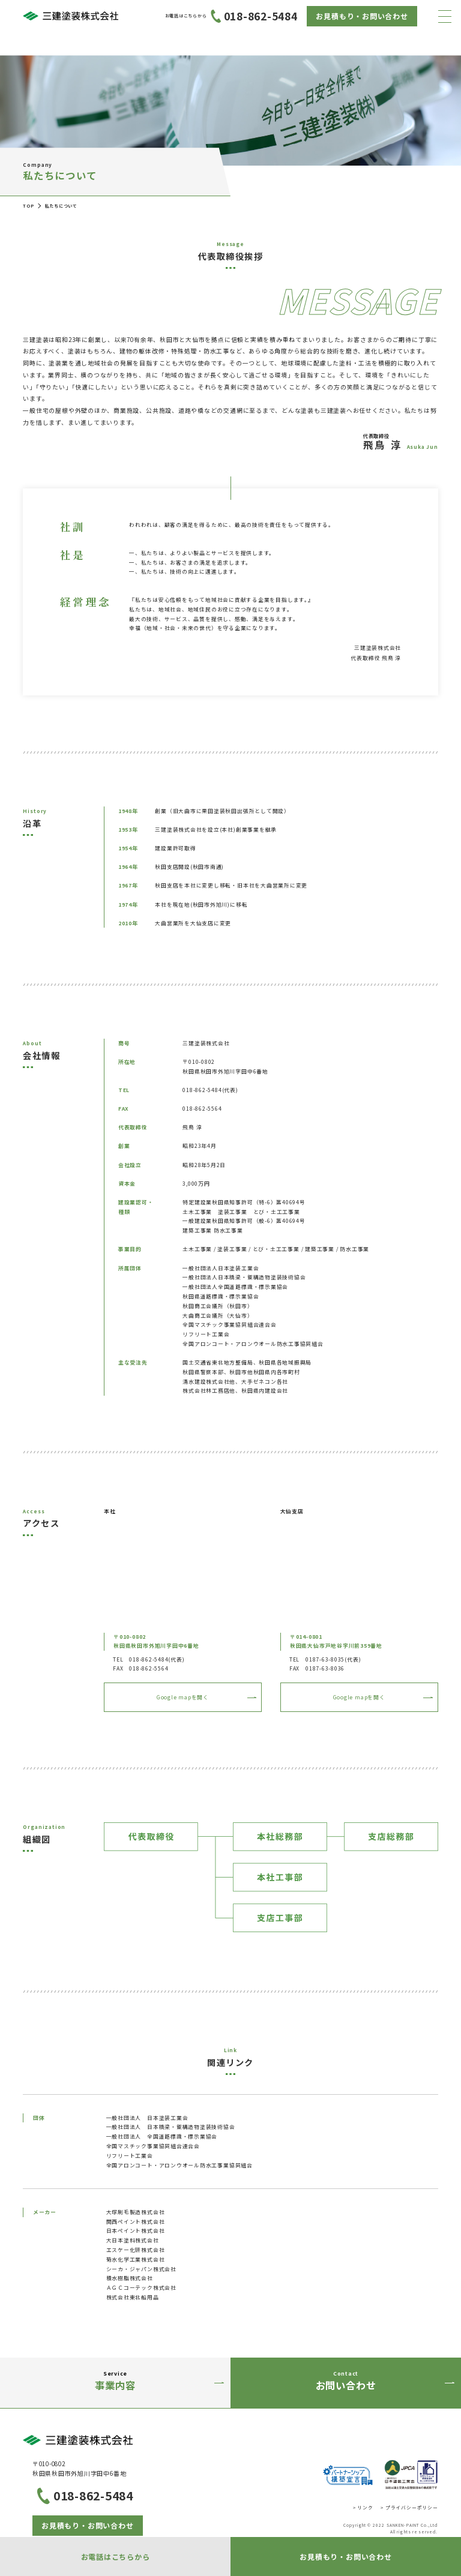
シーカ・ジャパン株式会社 (141, 2269)
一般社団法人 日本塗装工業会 (147, 2118)
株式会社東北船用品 (132, 2297)
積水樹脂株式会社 (129, 2278)
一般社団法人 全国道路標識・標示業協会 (162, 2136)
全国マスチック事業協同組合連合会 (153, 2146)
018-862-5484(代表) (156, 1659)
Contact (346, 2382)
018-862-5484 (231, 16)
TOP (28, 206)
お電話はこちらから (115, 2556)
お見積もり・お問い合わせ (362, 16)
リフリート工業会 (129, 2156)
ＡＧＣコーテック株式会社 (141, 2288)
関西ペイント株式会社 (135, 2222)
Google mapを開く (183, 1697)
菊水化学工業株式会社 (135, 2259)
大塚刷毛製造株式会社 (135, 2212)
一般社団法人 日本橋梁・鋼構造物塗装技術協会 (170, 2127)
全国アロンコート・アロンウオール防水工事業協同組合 (179, 2165)
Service (115, 2382)
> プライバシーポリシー (409, 2507)
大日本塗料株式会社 (132, 2240)
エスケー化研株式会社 (135, 2250)
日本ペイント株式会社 (135, 2231)
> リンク (363, 2507)
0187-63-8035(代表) (333, 1659)
